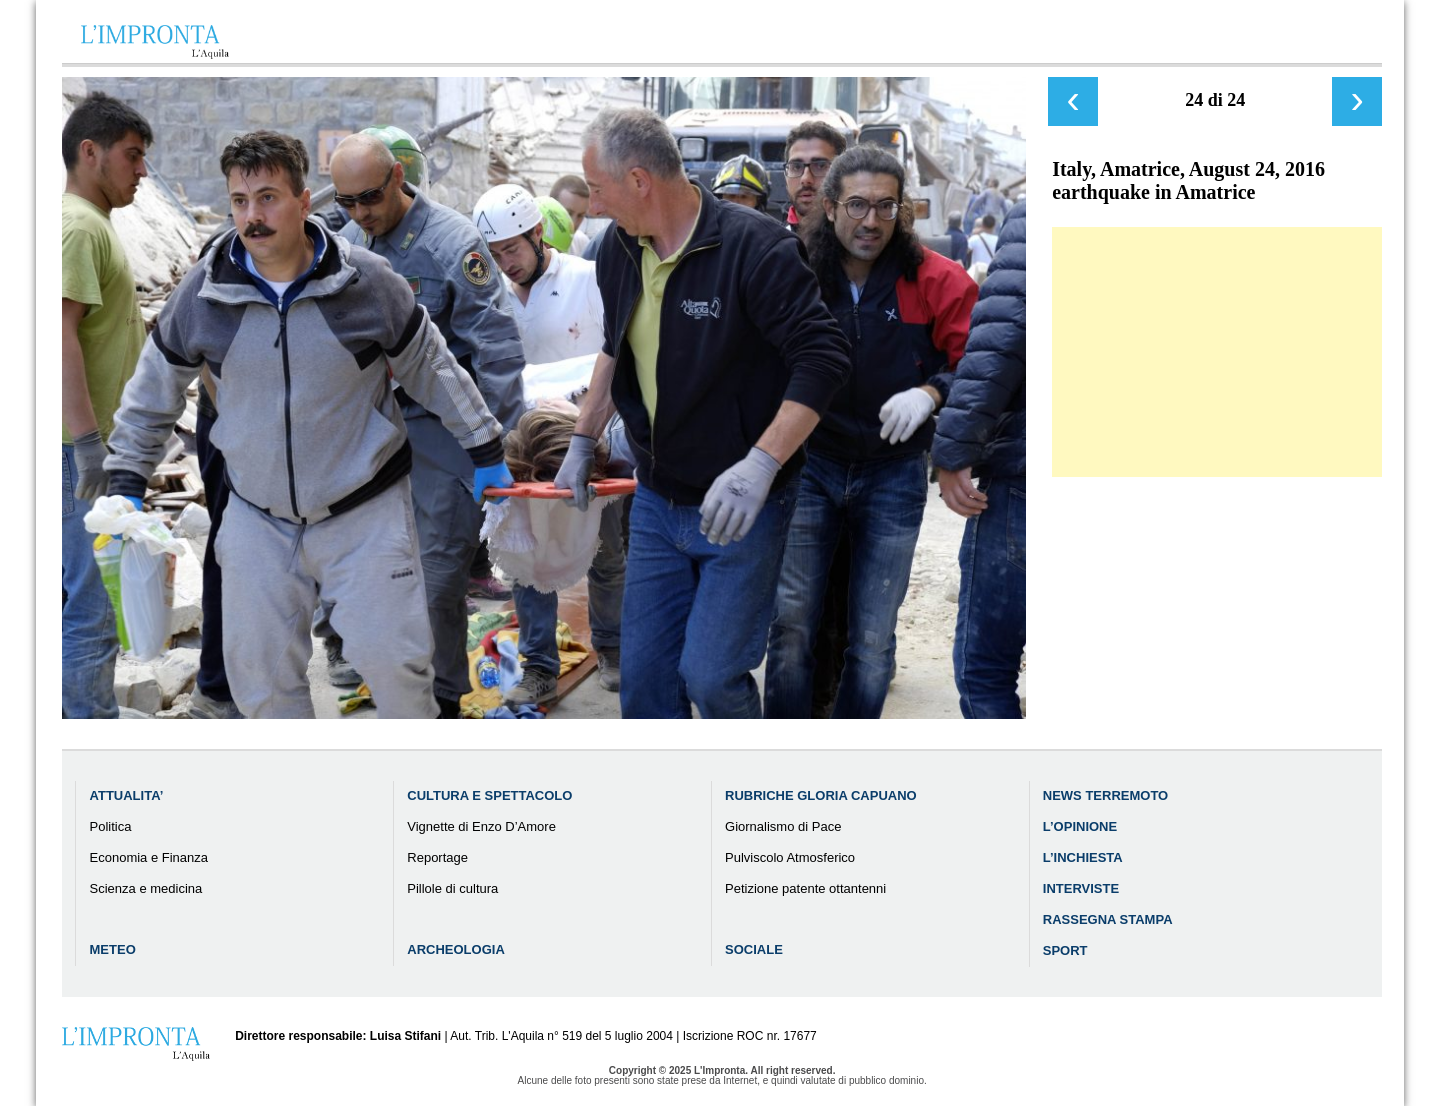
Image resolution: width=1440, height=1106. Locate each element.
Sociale (754, 949)
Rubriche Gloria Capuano (821, 795)
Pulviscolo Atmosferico (790, 857)
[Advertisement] (1217, 352)
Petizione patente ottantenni (805, 888)
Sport (1065, 950)
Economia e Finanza (149, 857)
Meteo (113, 949)
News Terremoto (1105, 795)
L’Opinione (1080, 826)
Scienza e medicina (146, 888)
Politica (111, 826)
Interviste (1081, 888)
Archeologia (456, 949)
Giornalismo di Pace (783, 826)
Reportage (437, 857)
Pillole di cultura (452, 888)
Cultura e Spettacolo (489, 795)
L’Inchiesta (1083, 857)
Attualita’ (127, 795)
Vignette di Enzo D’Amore (481, 826)
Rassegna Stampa (1108, 919)
